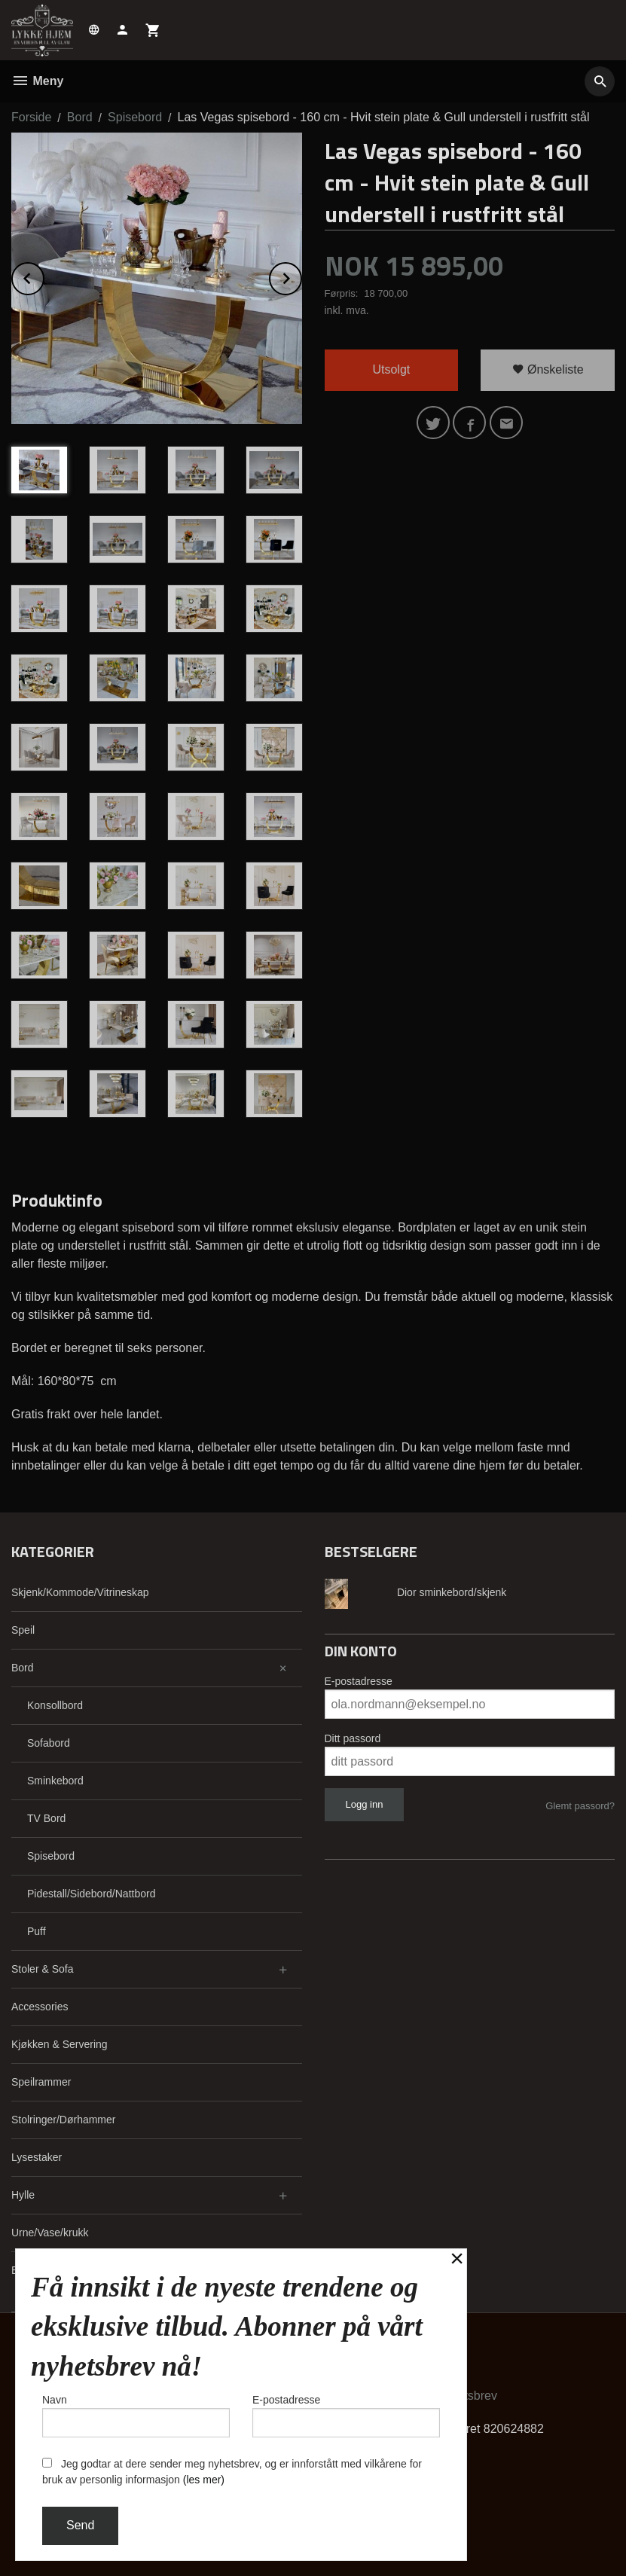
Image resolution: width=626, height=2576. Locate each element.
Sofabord (48, 1743)
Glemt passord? (580, 1805)
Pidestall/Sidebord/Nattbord (91, 1894)
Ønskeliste (548, 369)
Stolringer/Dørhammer (63, 2120)
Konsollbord (55, 1705)
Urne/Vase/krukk (49, 2233)
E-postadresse (358, 1681)
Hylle (23, 2195)
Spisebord (51, 1856)
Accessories (39, 2007)
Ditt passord (353, 1738)
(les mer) (203, 2480)
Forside (31, 117)
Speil (23, 1630)
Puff (36, 1931)
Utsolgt (391, 369)
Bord (22, 1668)
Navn (136, 2415)
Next (301, 276)
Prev (43, 276)
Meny (37, 81)
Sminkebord (55, 1781)
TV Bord (46, 1818)
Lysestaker (36, 2157)
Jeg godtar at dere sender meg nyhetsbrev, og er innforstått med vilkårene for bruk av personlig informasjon (232, 2472)
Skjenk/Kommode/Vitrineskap (80, 1592)
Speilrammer (41, 2082)
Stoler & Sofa (42, 1969)
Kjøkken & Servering (59, 2044)
